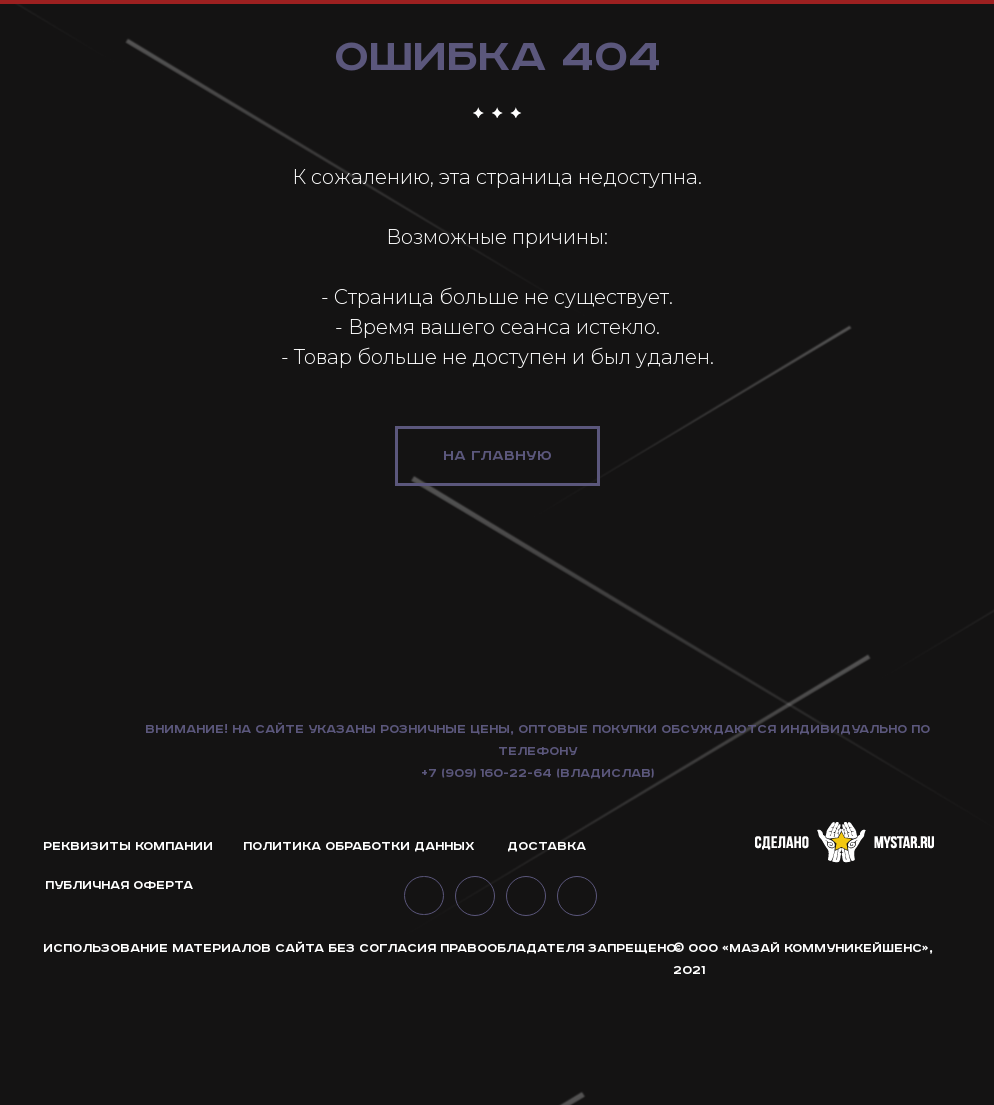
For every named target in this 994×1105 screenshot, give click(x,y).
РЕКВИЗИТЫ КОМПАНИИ (128, 966)
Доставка (546, 966)
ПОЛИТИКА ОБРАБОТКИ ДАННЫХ (359, 966)
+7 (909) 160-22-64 (486, 893)
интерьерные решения (857, 58)
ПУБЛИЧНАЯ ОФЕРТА (119, 1005)
